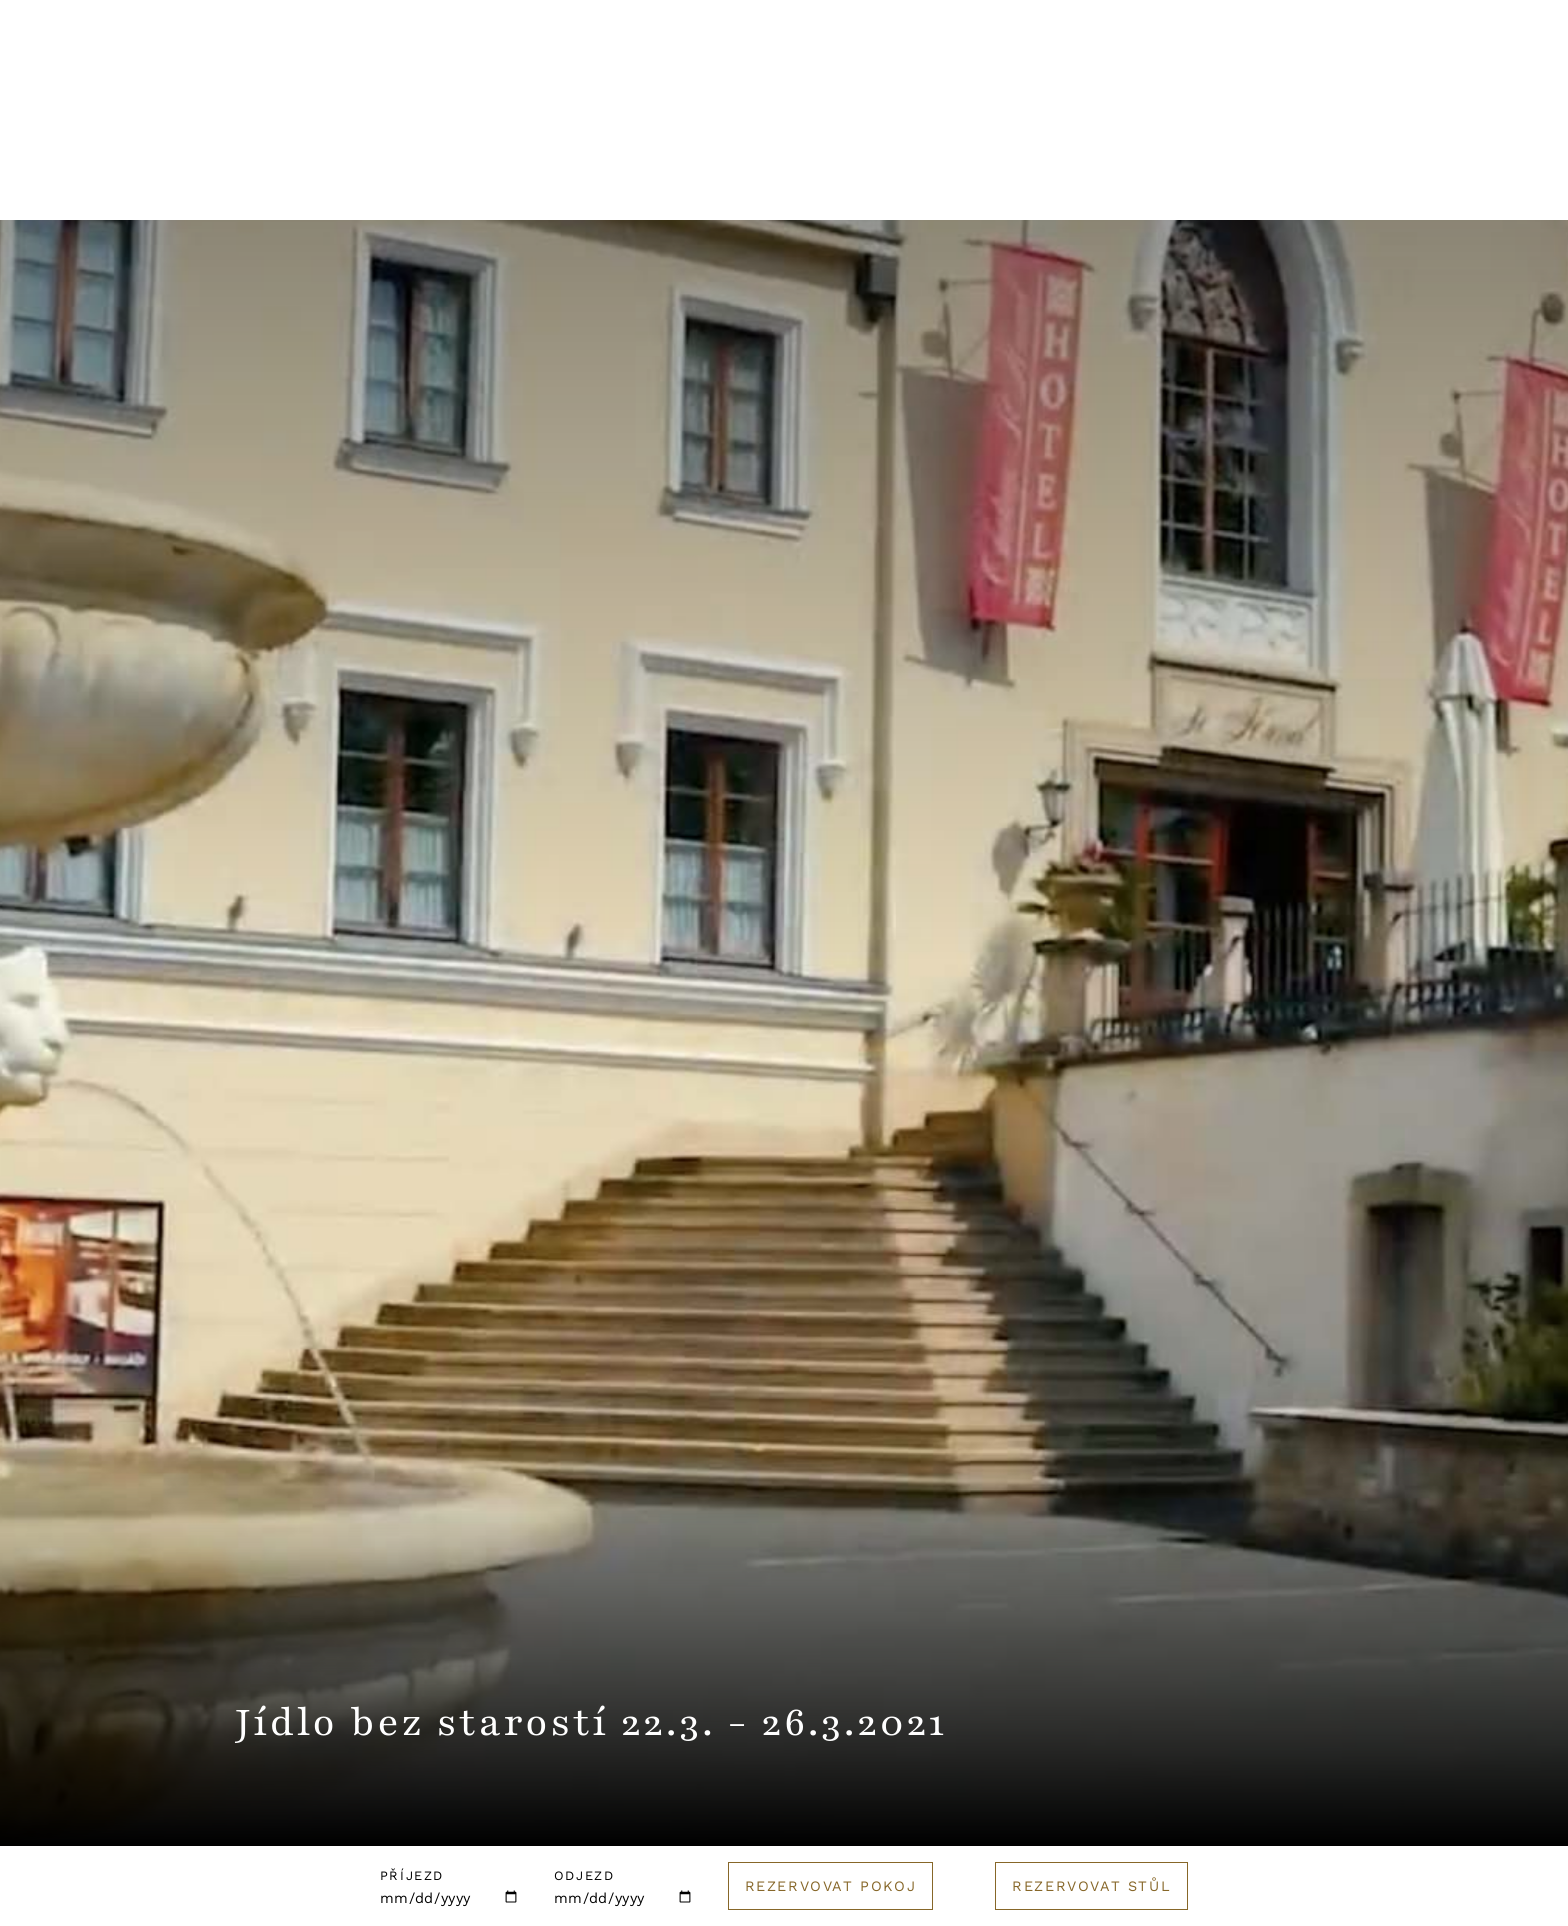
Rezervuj (1462, 72)
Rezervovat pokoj (831, 1886)
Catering (1012, 185)
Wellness (617, 185)
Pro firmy (873, 185)
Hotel (329, 185)
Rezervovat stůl (1091, 1886)
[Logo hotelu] (784, 84)
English (1319, 71)
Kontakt (1191, 71)
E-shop (1235, 185)
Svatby (745, 185)
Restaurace (464, 185)
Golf (1128, 185)
